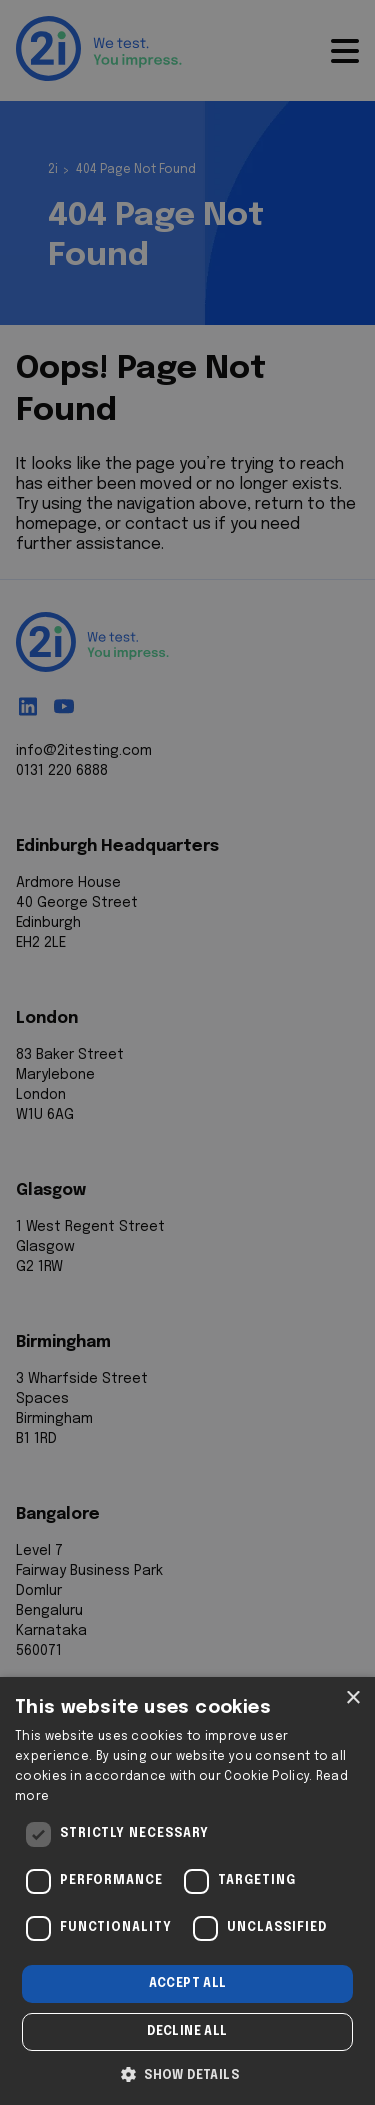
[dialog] (187, 1891)
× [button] (352, 1698)
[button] (187, 2073)
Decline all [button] (187, 2032)
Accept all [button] (188, 1984)
